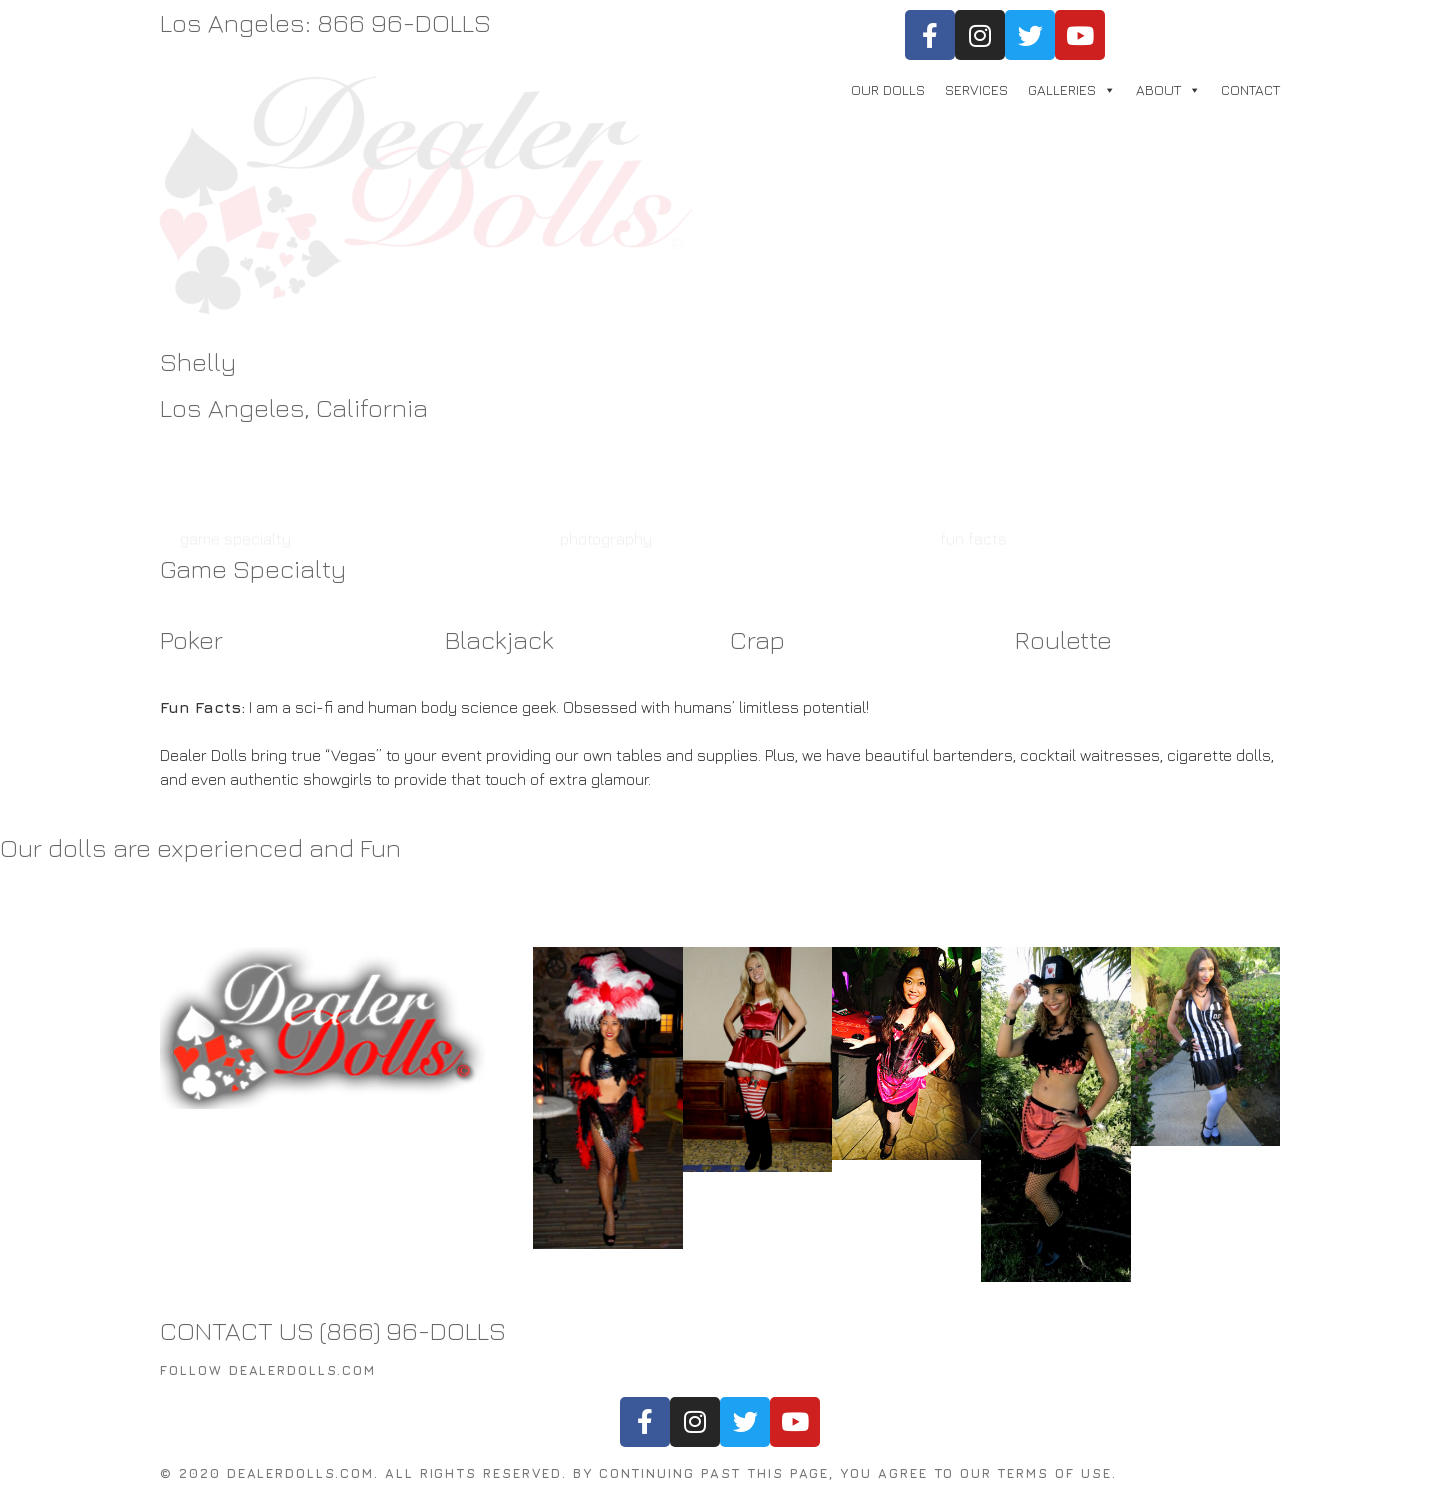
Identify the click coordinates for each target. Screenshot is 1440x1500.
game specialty (235, 469)
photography (606, 469)
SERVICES (976, 89)
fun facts (973, 469)
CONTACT (1250, 89)
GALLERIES (1062, 89)
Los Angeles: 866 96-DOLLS (325, 22)
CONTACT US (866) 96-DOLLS (333, 1330)
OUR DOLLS (888, 89)
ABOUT (1158, 89)
